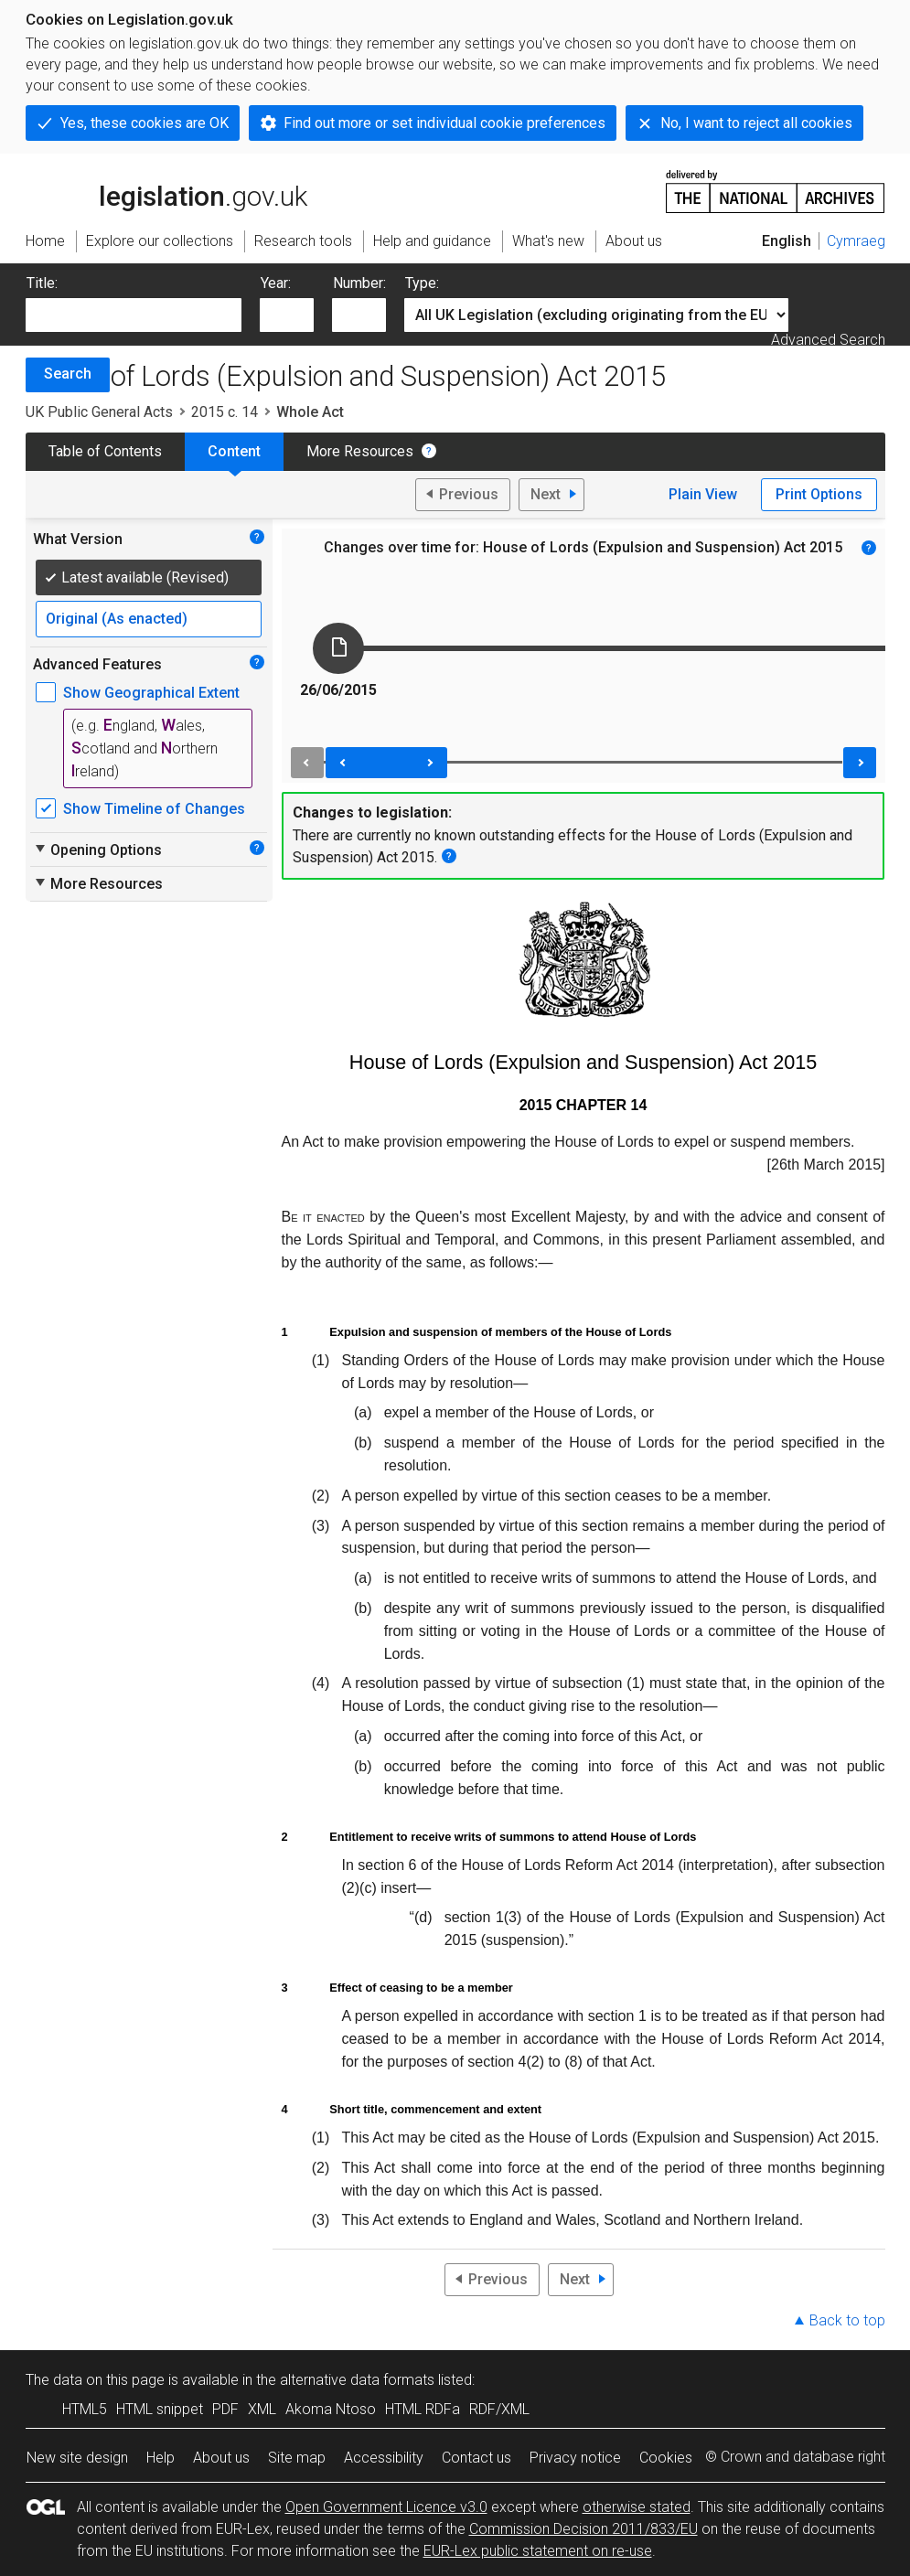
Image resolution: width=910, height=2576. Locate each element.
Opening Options (97, 849)
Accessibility (383, 2457)
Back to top (847, 2320)
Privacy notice (575, 2457)
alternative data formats (357, 2380)
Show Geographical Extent (151, 692)
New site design (77, 2457)
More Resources (359, 451)
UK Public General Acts (99, 412)
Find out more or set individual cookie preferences (444, 123)
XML (262, 2409)
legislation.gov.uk (166, 190)
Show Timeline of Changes (154, 809)
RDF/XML (499, 2409)
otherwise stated (637, 2507)
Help (160, 2457)
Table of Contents (105, 451)
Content (234, 451)
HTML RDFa (422, 2409)
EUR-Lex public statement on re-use (537, 2551)
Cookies (665, 2457)
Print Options (819, 494)
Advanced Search (828, 339)
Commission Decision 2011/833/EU (583, 2529)
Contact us (476, 2457)
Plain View (703, 494)
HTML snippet (159, 2409)
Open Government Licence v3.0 (386, 2507)
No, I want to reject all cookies (756, 123)
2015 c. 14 (224, 412)
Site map (297, 2457)
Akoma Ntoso (330, 2409)
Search (67, 373)
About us (221, 2457)
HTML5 (84, 2409)
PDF (225, 2409)
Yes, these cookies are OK (144, 123)
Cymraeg (856, 241)
